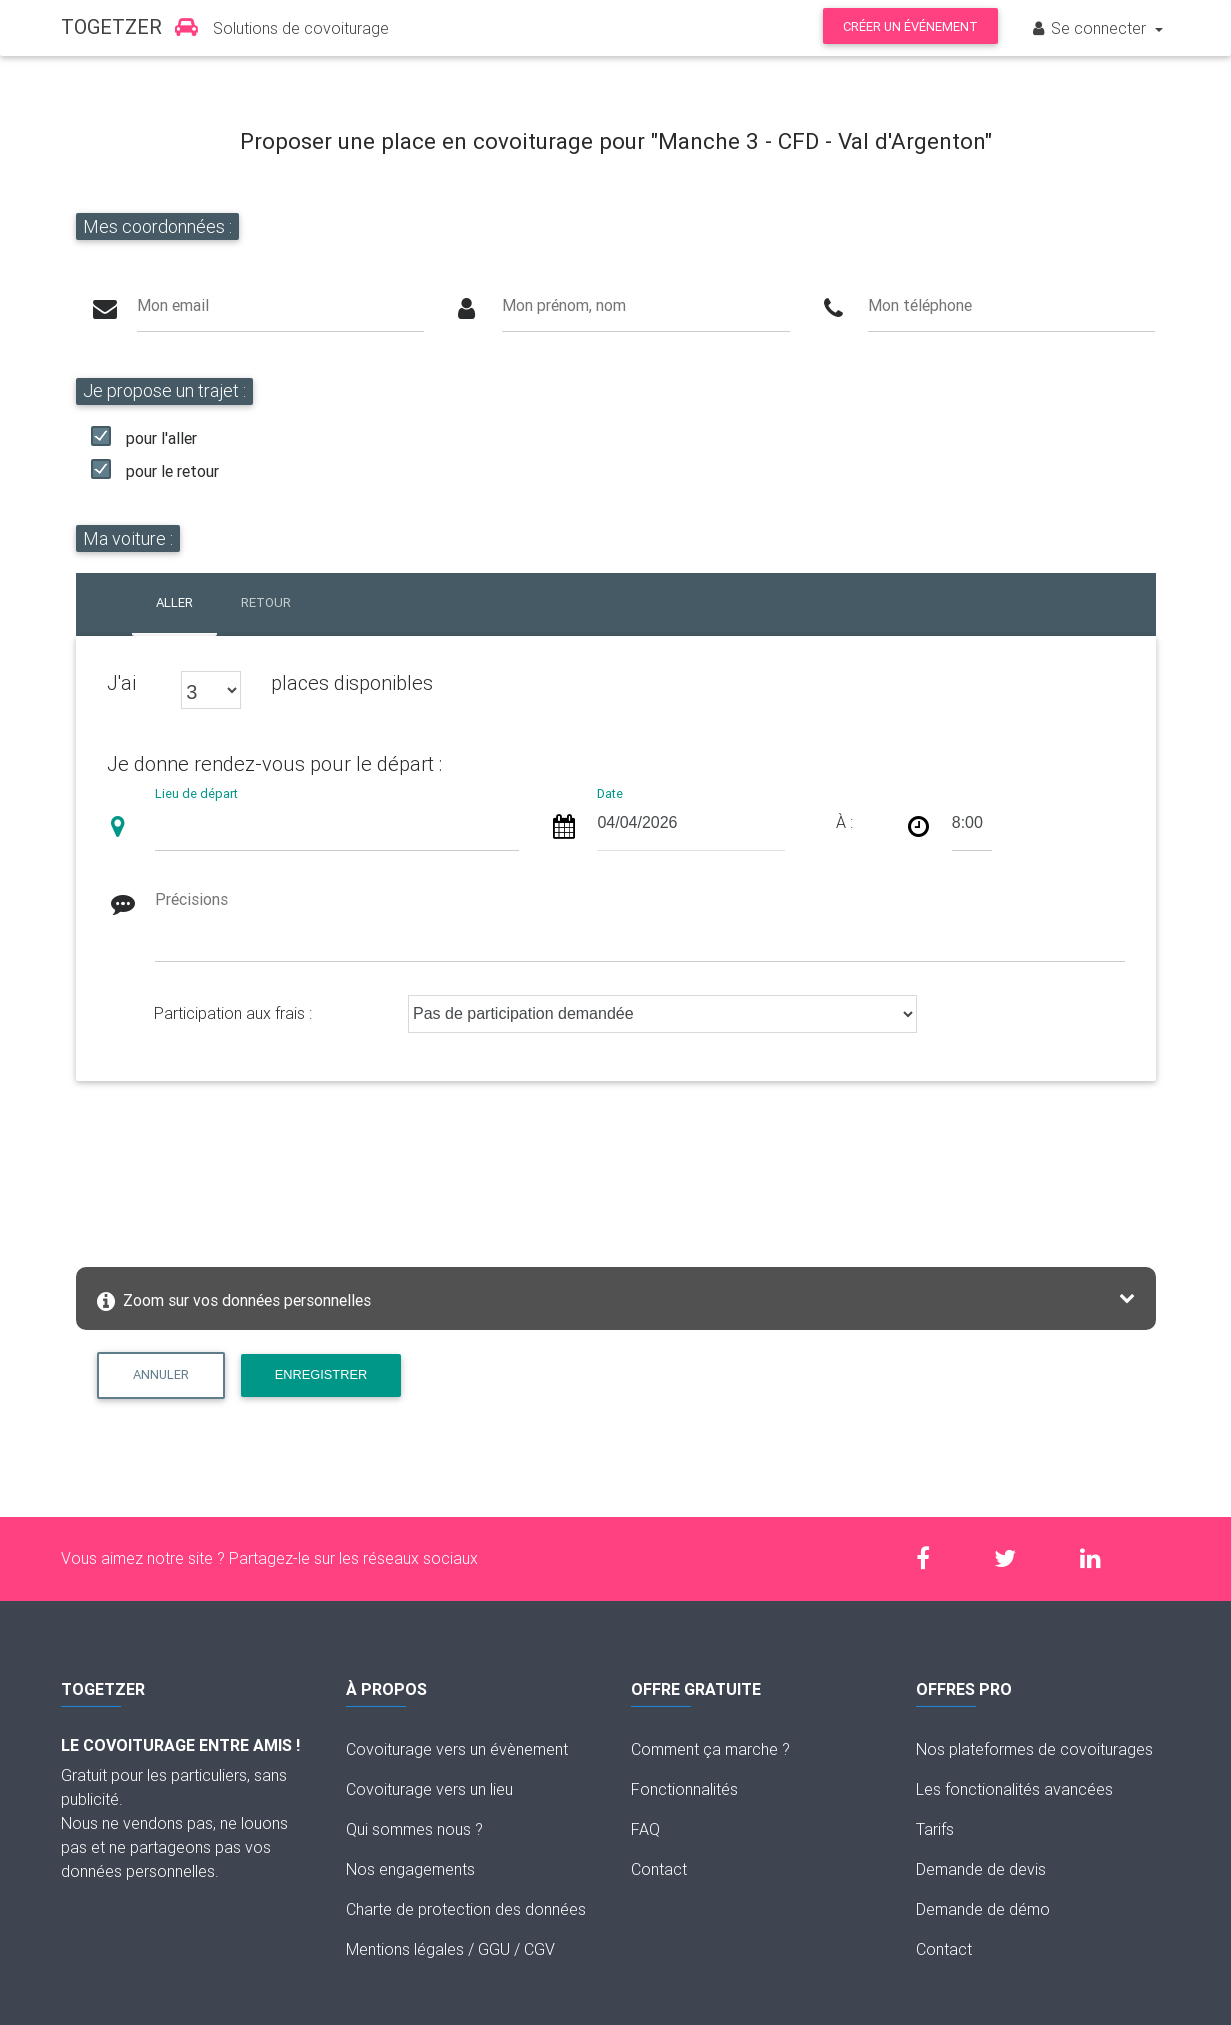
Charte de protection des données (466, 1909)
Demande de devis (981, 1869)
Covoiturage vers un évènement (457, 1749)
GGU (494, 1949)
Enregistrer (321, 1374)
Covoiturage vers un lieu (429, 1789)
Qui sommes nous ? (414, 1829)
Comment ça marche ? (710, 1749)
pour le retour (172, 471)
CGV (539, 1949)
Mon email (173, 305)
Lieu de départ (196, 793)
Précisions (191, 899)
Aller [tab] (174, 602)
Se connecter (1090, 28)
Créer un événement (910, 26)
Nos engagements (410, 1869)
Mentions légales (405, 1949)
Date (610, 793)
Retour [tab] (266, 602)
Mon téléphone (920, 305)
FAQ (645, 1829)
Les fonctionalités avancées (1014, 1789)
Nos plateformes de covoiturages (1034, 1749)
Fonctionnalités (684, 1789)
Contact (659, 1869)
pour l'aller (161, 438)
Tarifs (935, 1829)
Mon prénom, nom (564, 305)
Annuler (161, 1374)
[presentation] (243, 1168)
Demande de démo (983, 1909)
